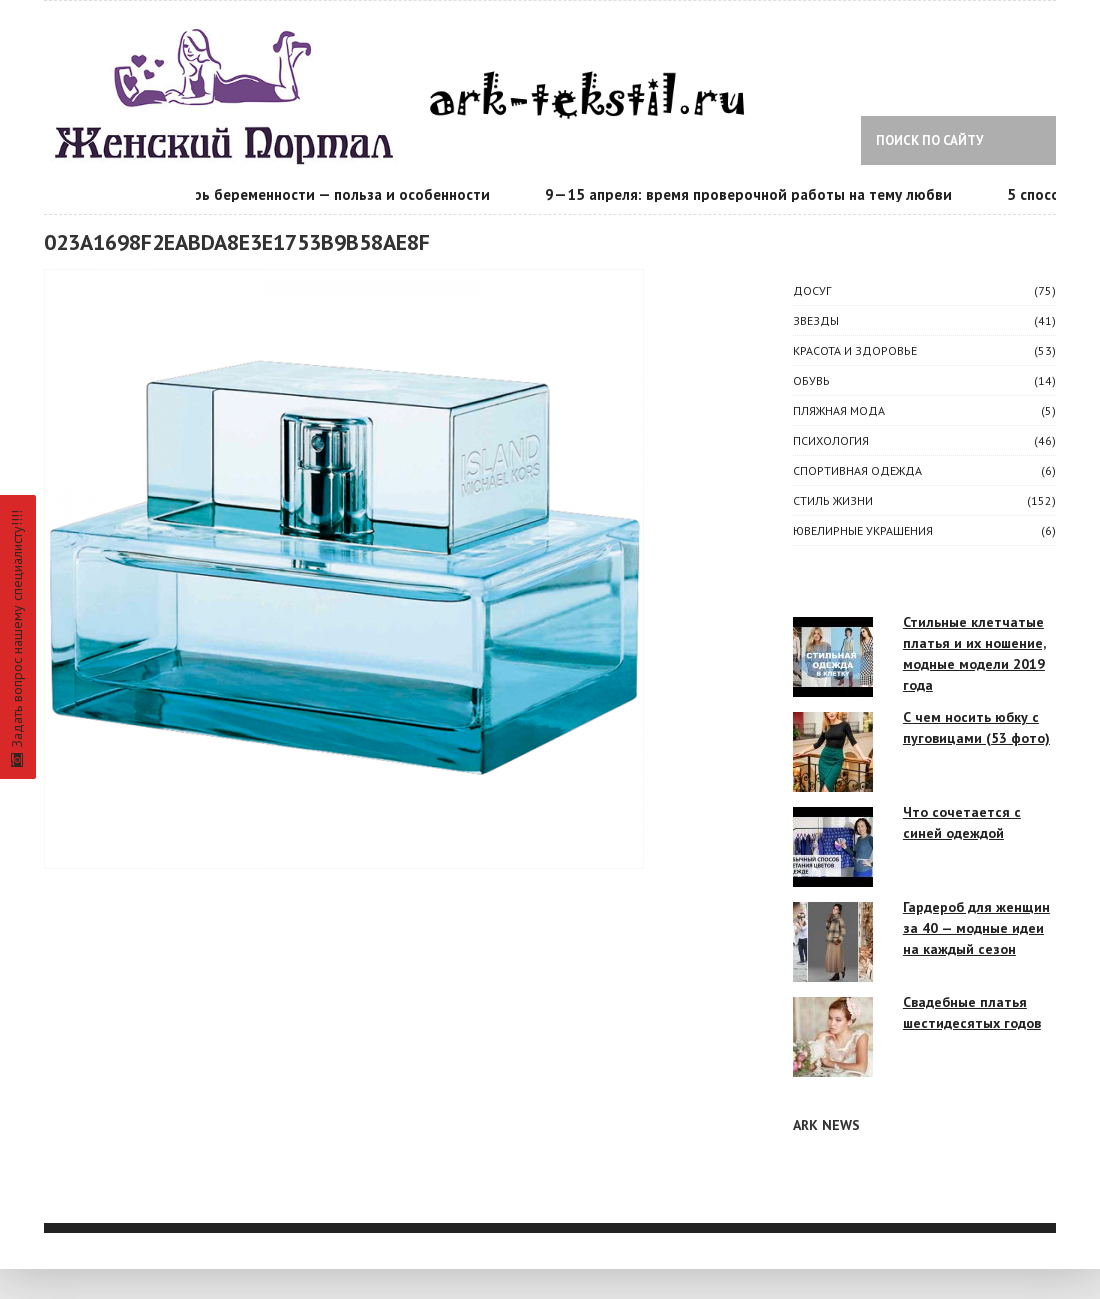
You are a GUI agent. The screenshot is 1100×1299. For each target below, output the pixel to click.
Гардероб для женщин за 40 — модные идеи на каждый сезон (976, 928)
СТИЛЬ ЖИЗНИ (833, 500)
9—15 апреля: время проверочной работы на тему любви (751, 194)
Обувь (811, 380)
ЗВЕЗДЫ (816, 320)
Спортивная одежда (857, 470)
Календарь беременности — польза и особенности (315, 194)
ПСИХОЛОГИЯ (831, 440)
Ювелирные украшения (863, 530)
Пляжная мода (839, 410)
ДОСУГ (812, 290)
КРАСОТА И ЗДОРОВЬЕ (855, 350)
